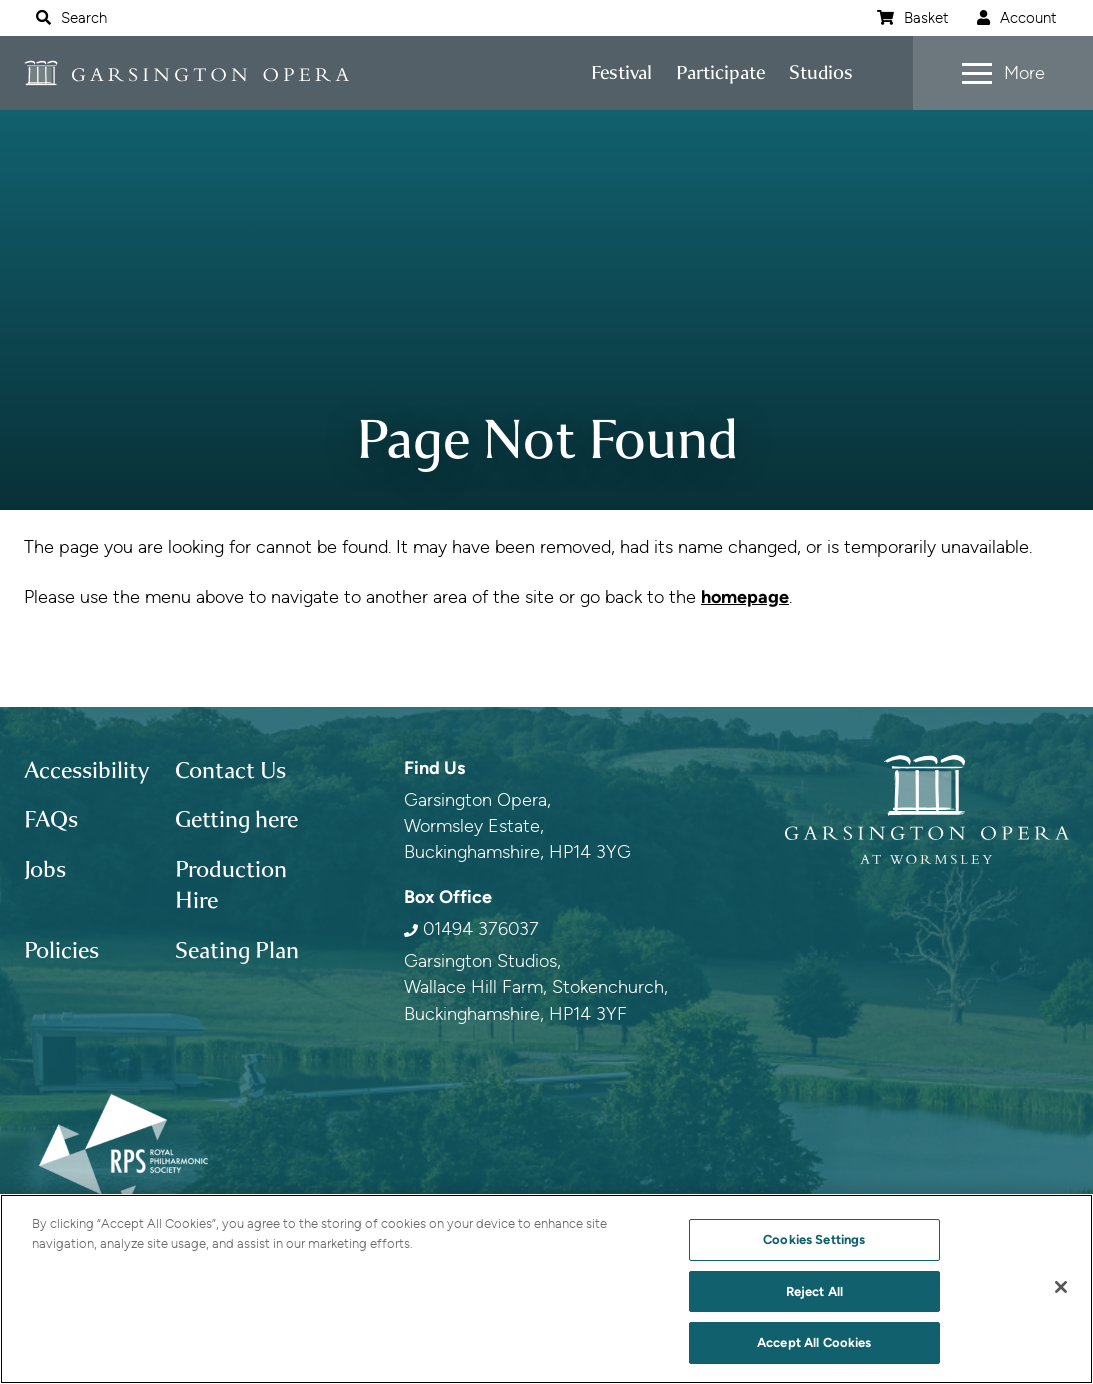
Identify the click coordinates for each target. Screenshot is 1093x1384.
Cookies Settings (814, 1239)
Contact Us (230, 770)
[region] (546, 1289)
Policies (61, 950)
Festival (621, 72)
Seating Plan (237, 950)
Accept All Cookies (814, 1342)
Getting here (236, 819)
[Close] (1061, 1287)
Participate (720, 72)
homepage (745, 596)
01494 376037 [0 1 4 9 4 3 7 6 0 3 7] (481, 928)
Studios (821, 72)
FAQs (51, 819)
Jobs (45, 869)
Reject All (814, 1291)
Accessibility (86, 770)
